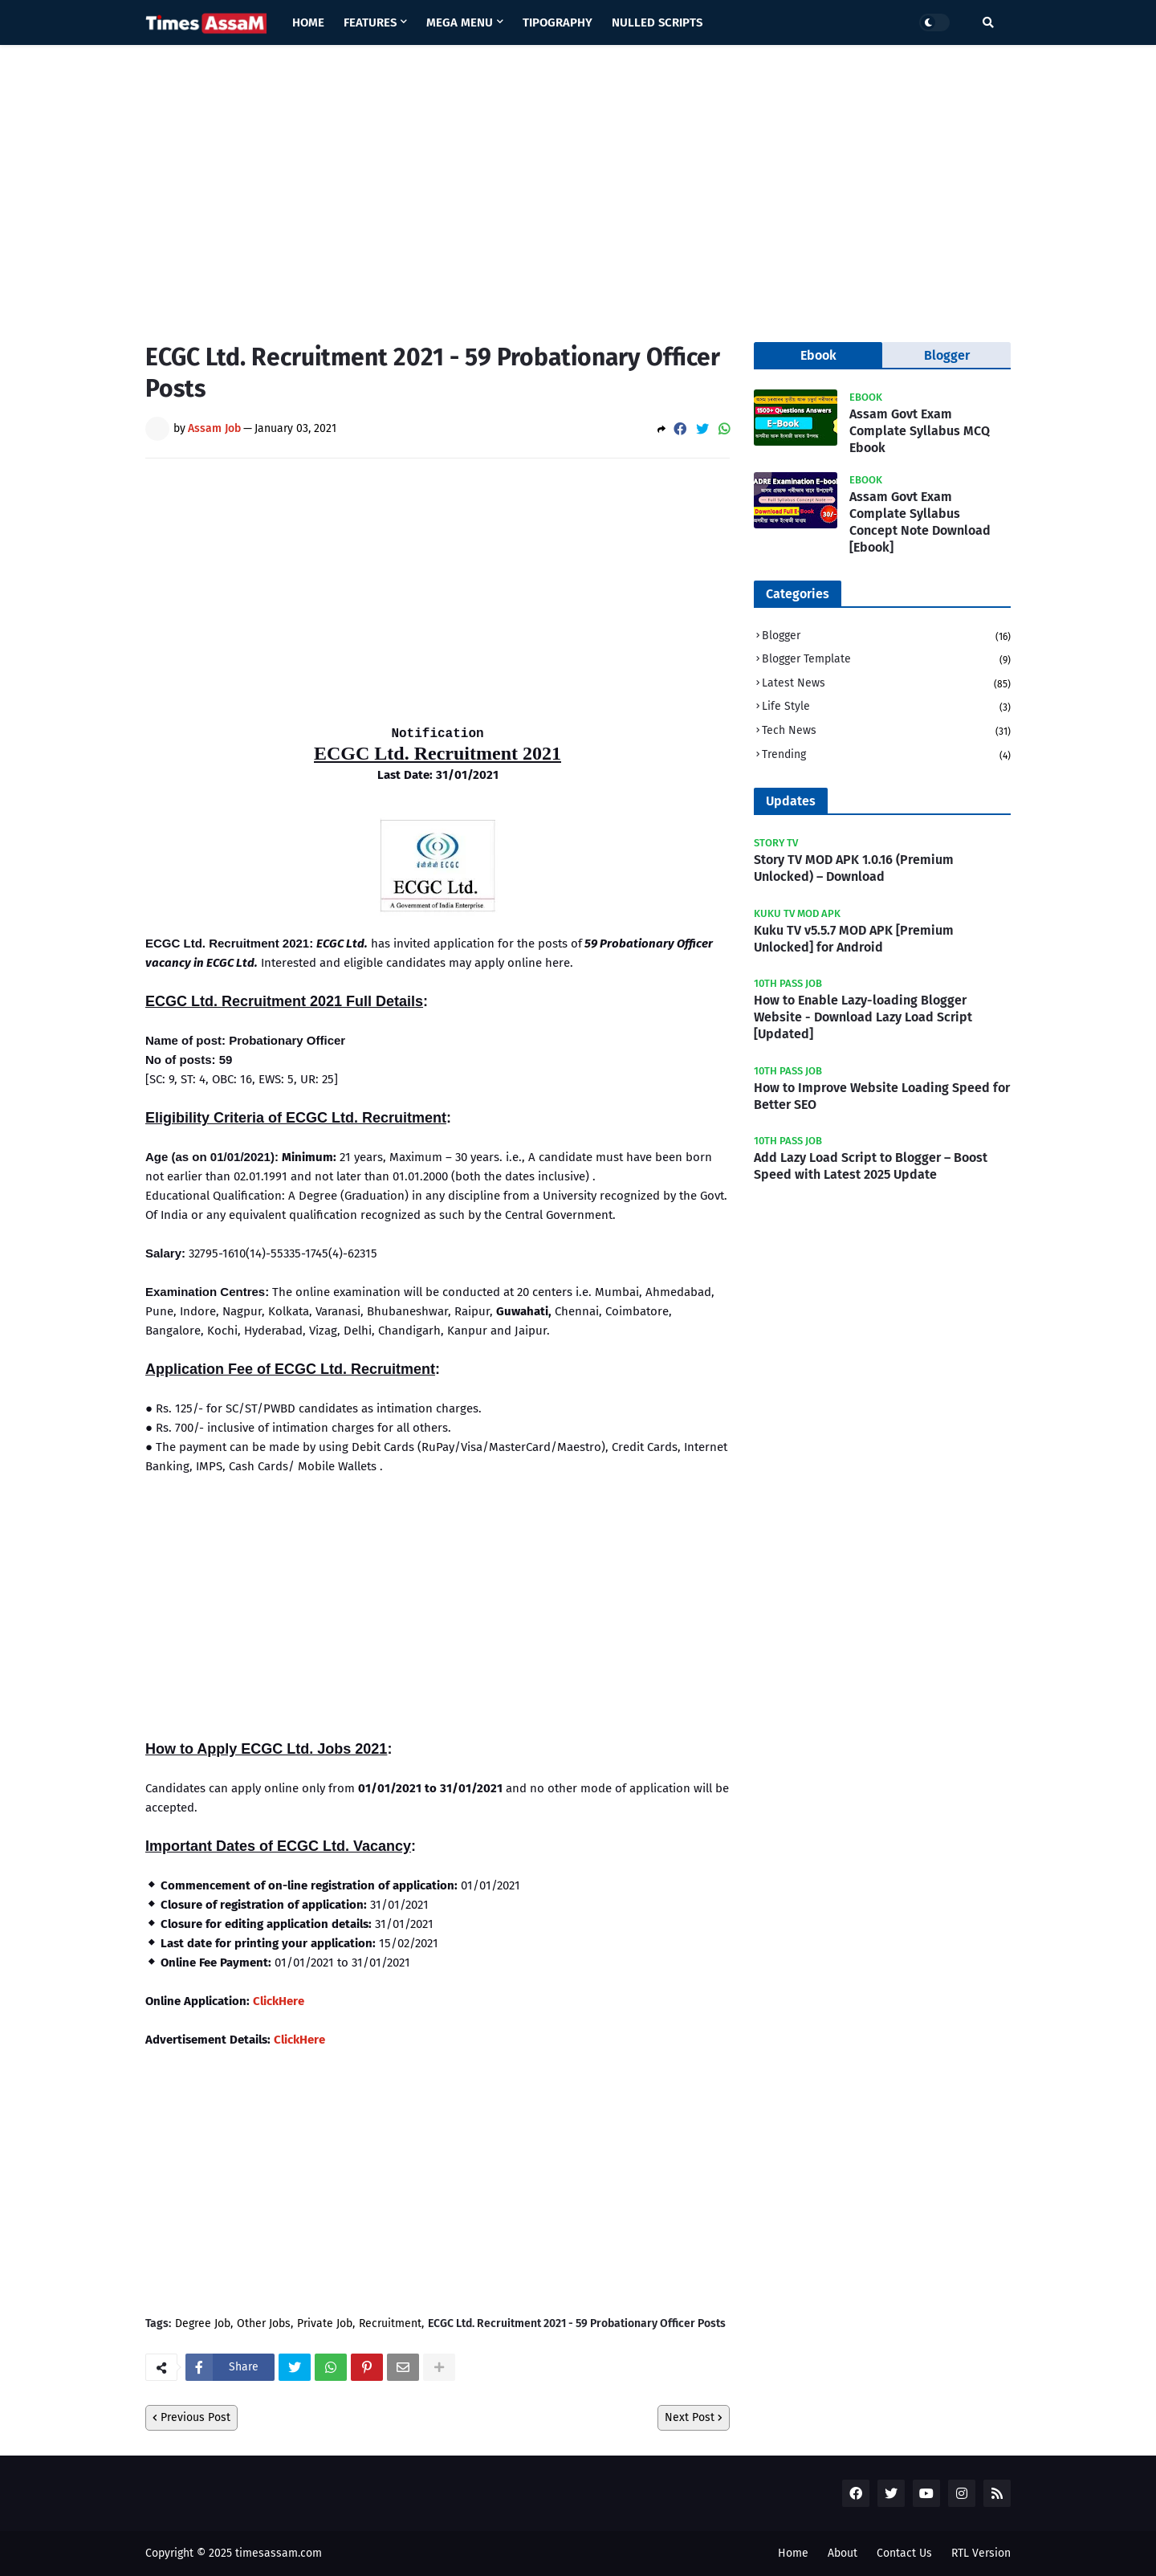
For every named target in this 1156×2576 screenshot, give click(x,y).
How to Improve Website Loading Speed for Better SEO (882, 1096)
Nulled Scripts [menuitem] (657, 22)
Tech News (886, 731)
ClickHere (278, 2001)
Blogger (886, 637)
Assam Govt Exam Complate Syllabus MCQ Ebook (919, 430)
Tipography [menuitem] (557, 22)
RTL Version (981, 2553)
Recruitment (390, 2323)
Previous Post (195, 2417)
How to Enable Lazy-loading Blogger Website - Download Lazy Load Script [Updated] (863, 1016)
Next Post (689, 2417)
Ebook (818, 355)
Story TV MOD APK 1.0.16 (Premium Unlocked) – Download (854, 868)
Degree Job (202, 2323)
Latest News (886, 684)
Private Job (324, 2323)
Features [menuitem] (370, 22)
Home (793, 2553)
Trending (886, 755)
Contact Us (904, 2553)
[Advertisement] (578, 181)
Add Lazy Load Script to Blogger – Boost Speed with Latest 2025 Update (870, 1166)
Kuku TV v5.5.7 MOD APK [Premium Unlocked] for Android (854, 939)
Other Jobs (264, 2323)
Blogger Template (886, 660)
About (842, 2553)
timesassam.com (278, 2553)
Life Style (886, 707)
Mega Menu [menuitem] (459, 22)
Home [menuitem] (308, 22)
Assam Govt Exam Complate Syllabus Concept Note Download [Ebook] (920, 521)
